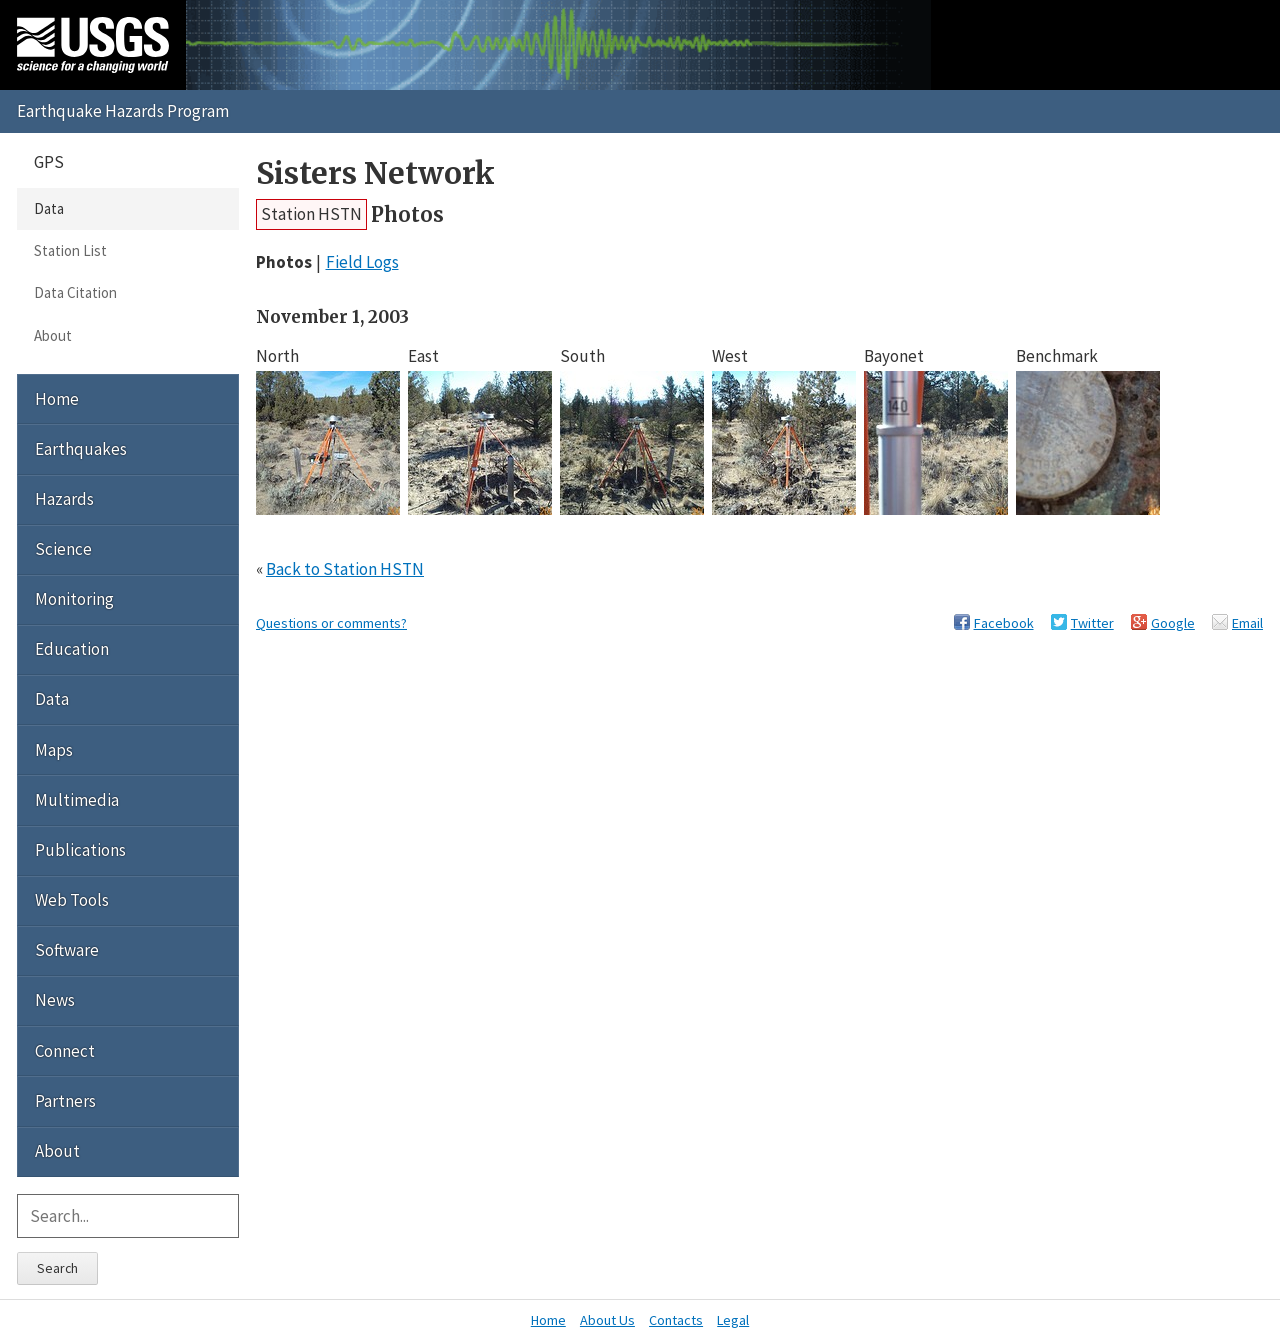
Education (72, 649)
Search (57, 1268)
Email (1247, 623)
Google (1173, 623)
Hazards (64, 499)
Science (63, 549)
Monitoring (74, 599)
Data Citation (75, 292)
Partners (65, 1101)
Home (57, 399)
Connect (65, 1051)
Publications (80, 850)
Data (49, 208)
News (55, 1000)
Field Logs (362, 262)
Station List (70, 250)
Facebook (1004, 623)
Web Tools (72, 900)
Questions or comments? (331, 623)
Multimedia (77, 800)
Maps (54, 750)
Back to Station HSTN (345, 569)
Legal (733, 1320)
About (53, 335)
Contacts (676, 1320)
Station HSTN (311, 214)
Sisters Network (375, 173)
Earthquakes (81, 449)
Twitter (1092, 623)
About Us (607, 1320)
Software (67, 950)
